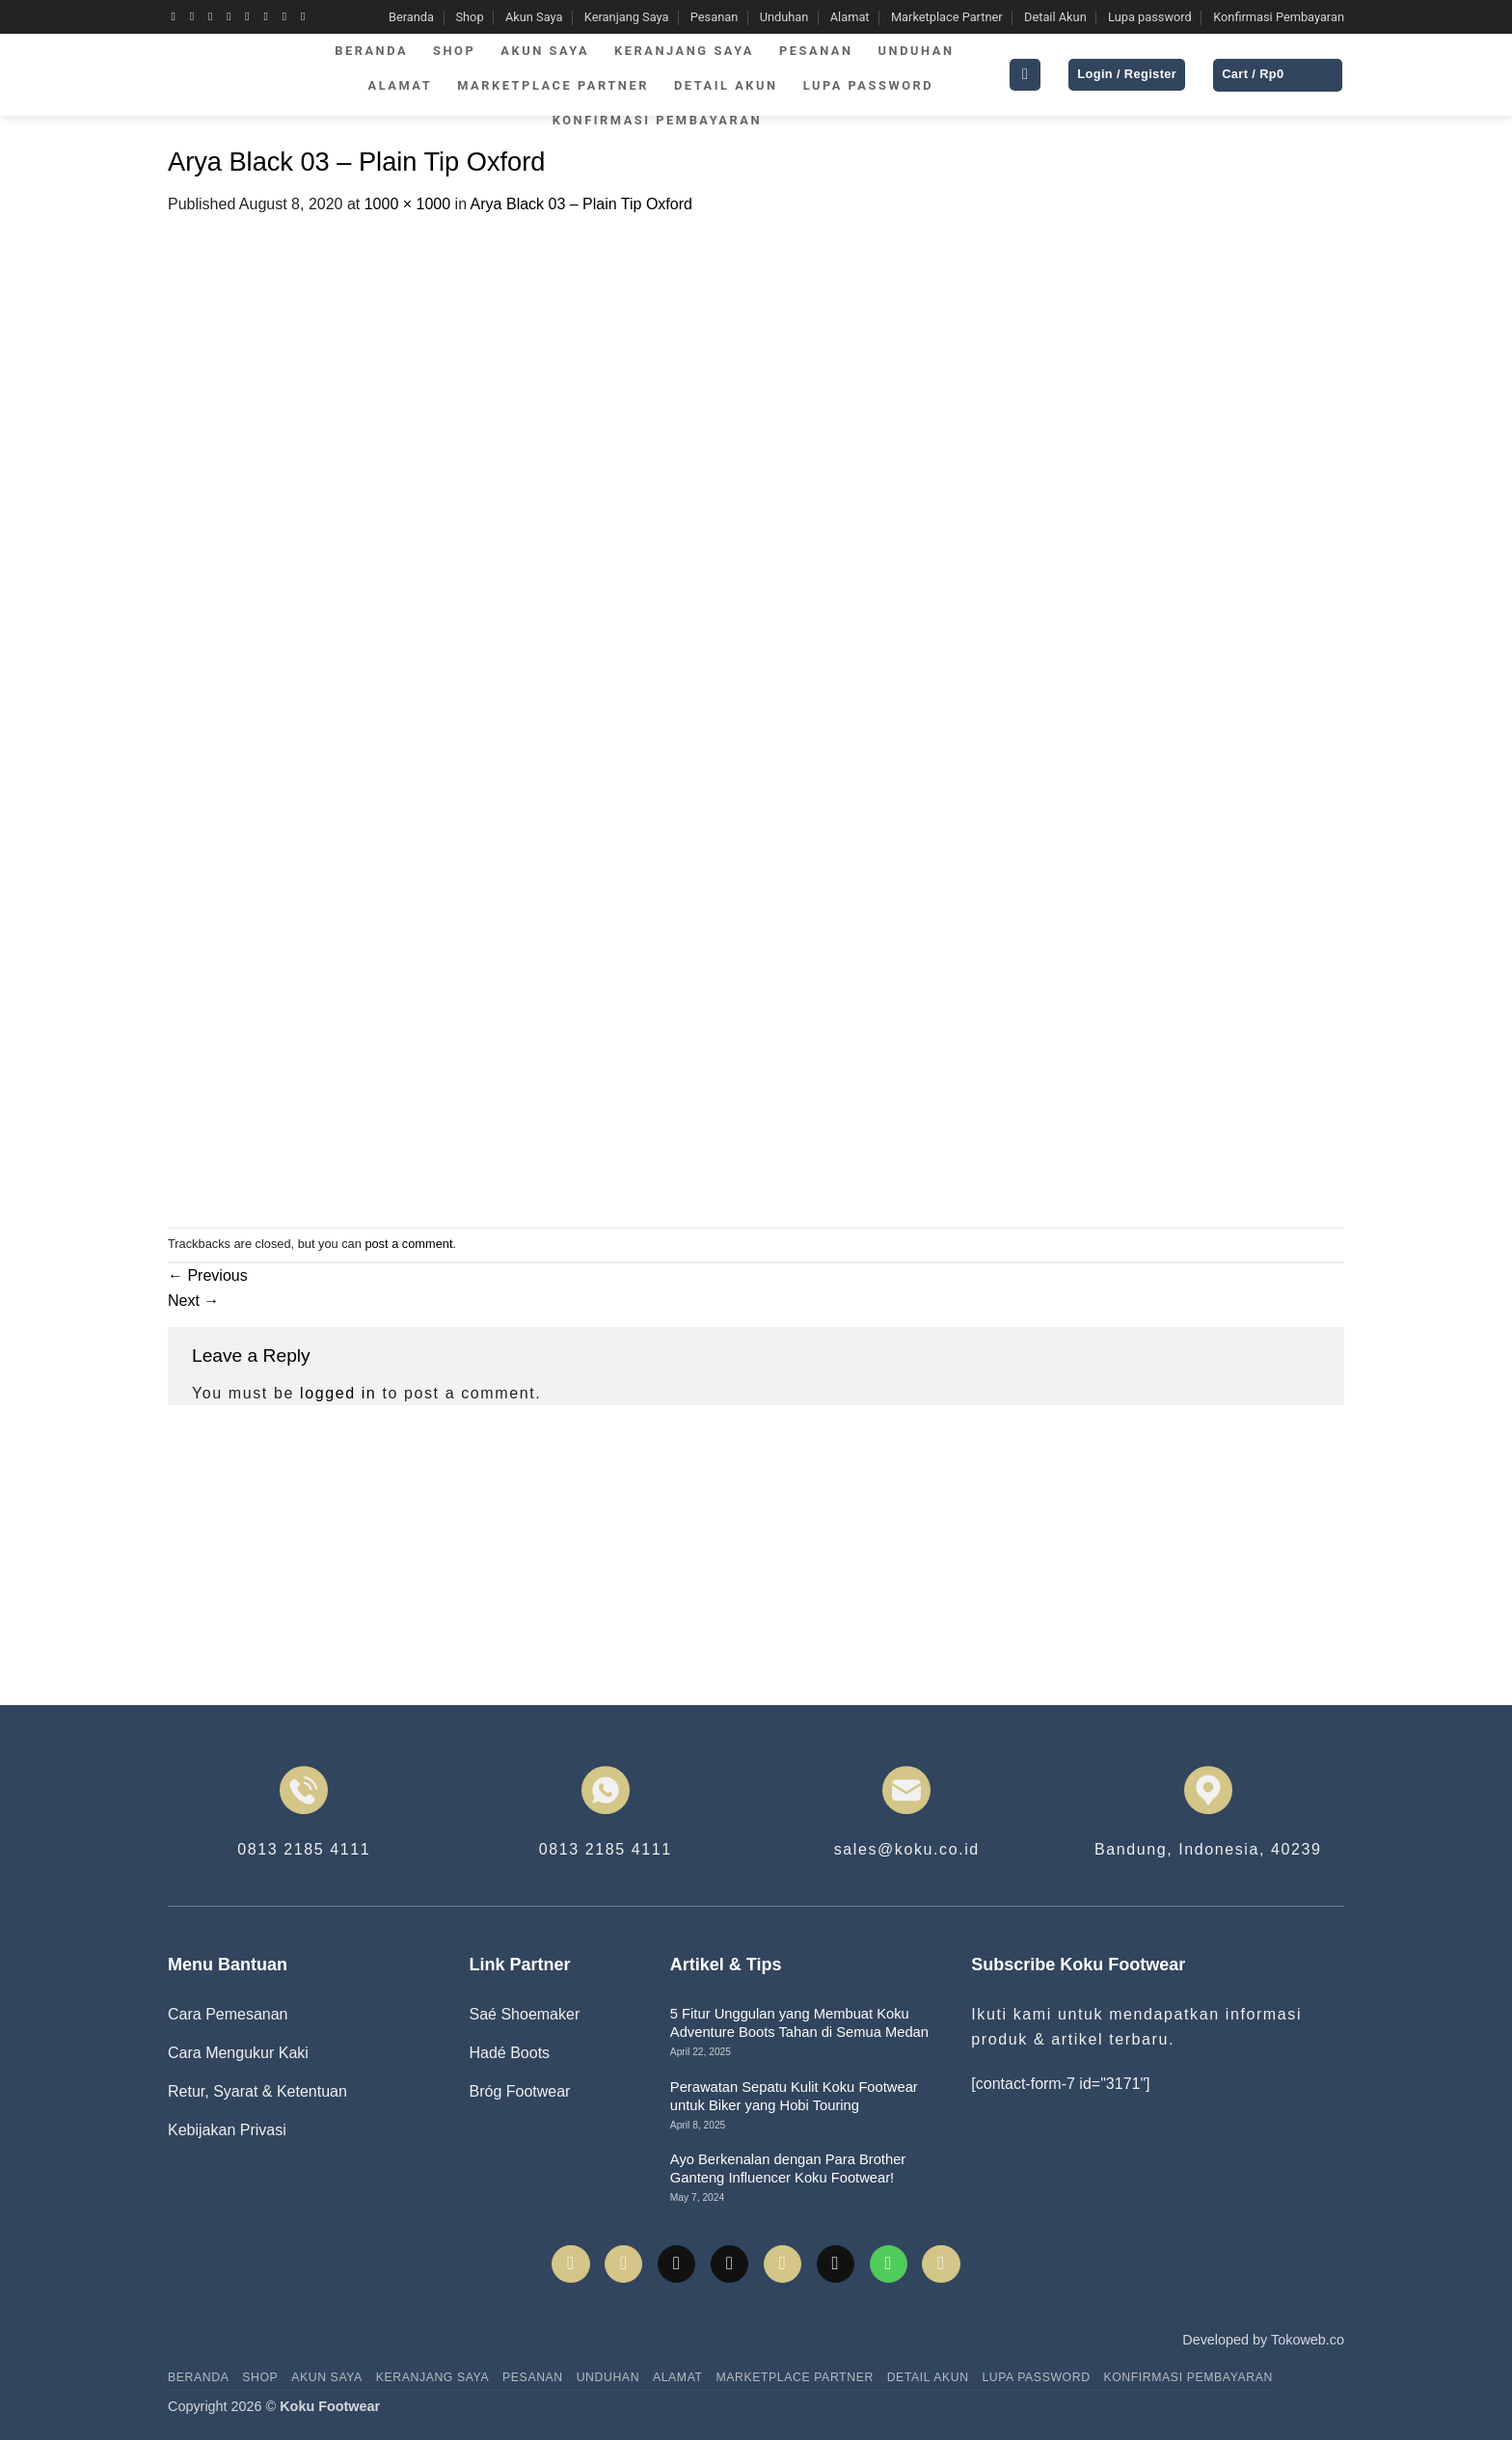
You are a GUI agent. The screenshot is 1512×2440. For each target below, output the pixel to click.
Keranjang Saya (626, 17)
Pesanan (714, 17)
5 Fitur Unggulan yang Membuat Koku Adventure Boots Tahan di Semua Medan (799, 2023)
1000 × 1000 (407, 204)
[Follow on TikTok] (214, 16)
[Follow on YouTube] (306, 16)
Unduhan (784, 17)
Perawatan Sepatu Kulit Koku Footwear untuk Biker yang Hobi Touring (794, 2096)
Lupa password (1150, 17)
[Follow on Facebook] (177, 16)
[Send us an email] (270, 16)
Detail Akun (1055, 17)
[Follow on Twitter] (250, 16)
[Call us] (288, 16)
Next (193, 1300)
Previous (208, 1275)
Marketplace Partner (947, 17)
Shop (469, 17)
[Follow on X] (232, 16)
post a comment (408, 1243)
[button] (1025, 75)
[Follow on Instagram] (196, 16)
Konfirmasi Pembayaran (1278, 17)
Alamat (850, 17)
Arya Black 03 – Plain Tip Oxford (581, 204)
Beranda (411, 17)
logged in (338, 1393)
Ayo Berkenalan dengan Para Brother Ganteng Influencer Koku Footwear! (787, 2168)
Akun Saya (534, 17)
